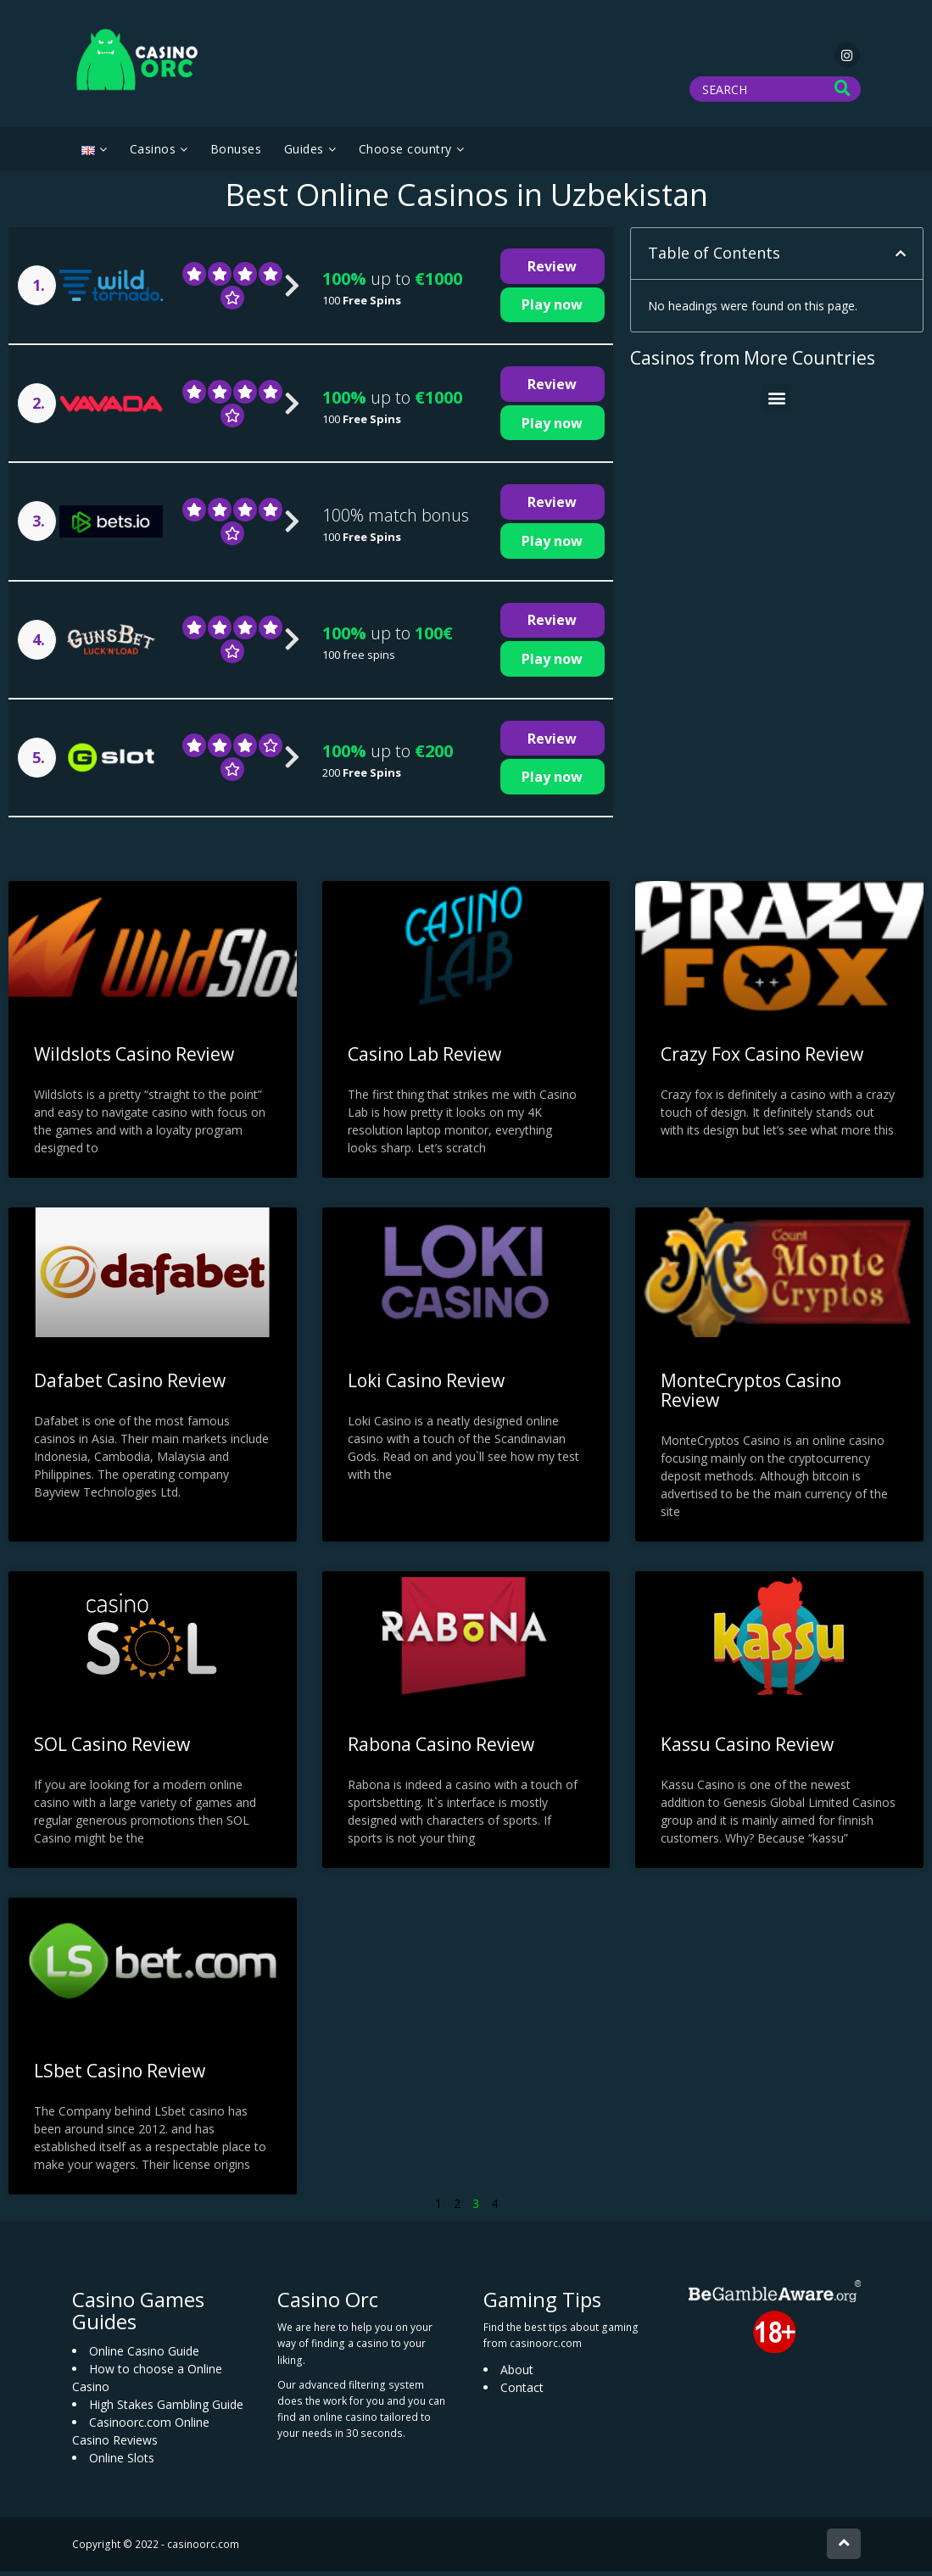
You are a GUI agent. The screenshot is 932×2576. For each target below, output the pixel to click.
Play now (552, 309)
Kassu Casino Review (747, 1749)
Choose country (405, 154)
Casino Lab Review (424, 1059)
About (516, 2374)
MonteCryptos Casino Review (751, 1395)
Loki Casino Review (426, 1385)
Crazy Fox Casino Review (762, 1059)
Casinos (153, 154)
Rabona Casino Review (441, 1749)
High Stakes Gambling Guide (166, 2408)
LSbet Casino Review (119, 2076)
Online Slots (121, 2462)
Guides (304, 154)
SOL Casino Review (112, 1749)
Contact (522, 2392)
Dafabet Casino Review (130, 1385)
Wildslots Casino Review (134, 1059)
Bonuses (236, 154)
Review (552, 271)
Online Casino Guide (144, 2355)
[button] (901, 259)
